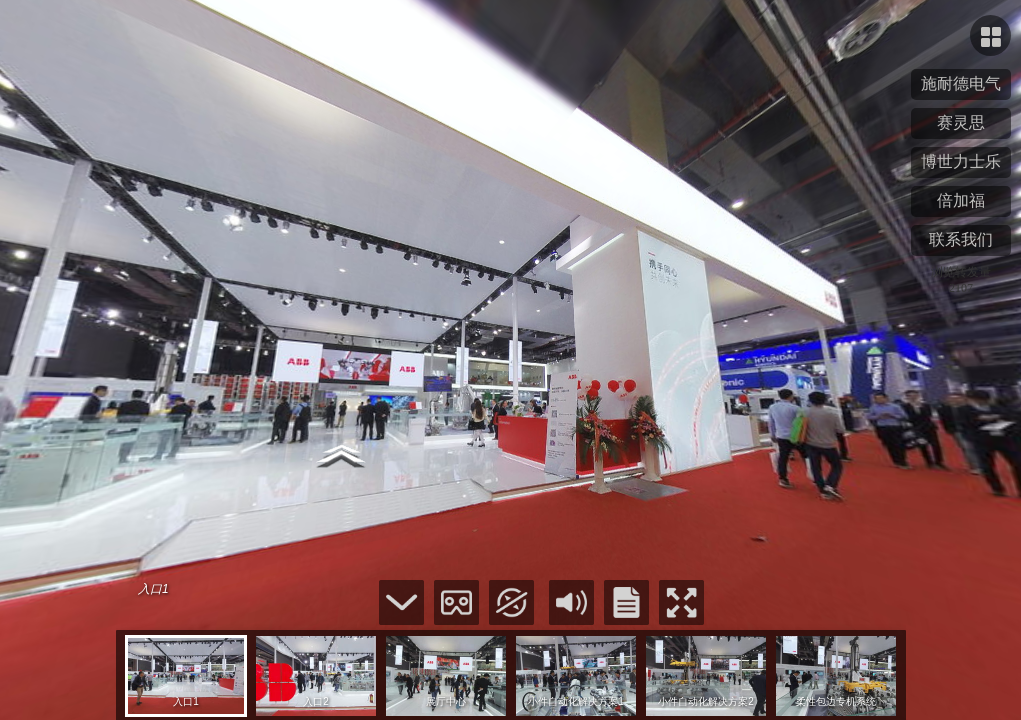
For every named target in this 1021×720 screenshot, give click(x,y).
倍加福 (961, 200)
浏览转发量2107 (961, 280)
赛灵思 (961, 122)
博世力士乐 (961, 161)
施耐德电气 (961, 83)
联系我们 (961, 239)
